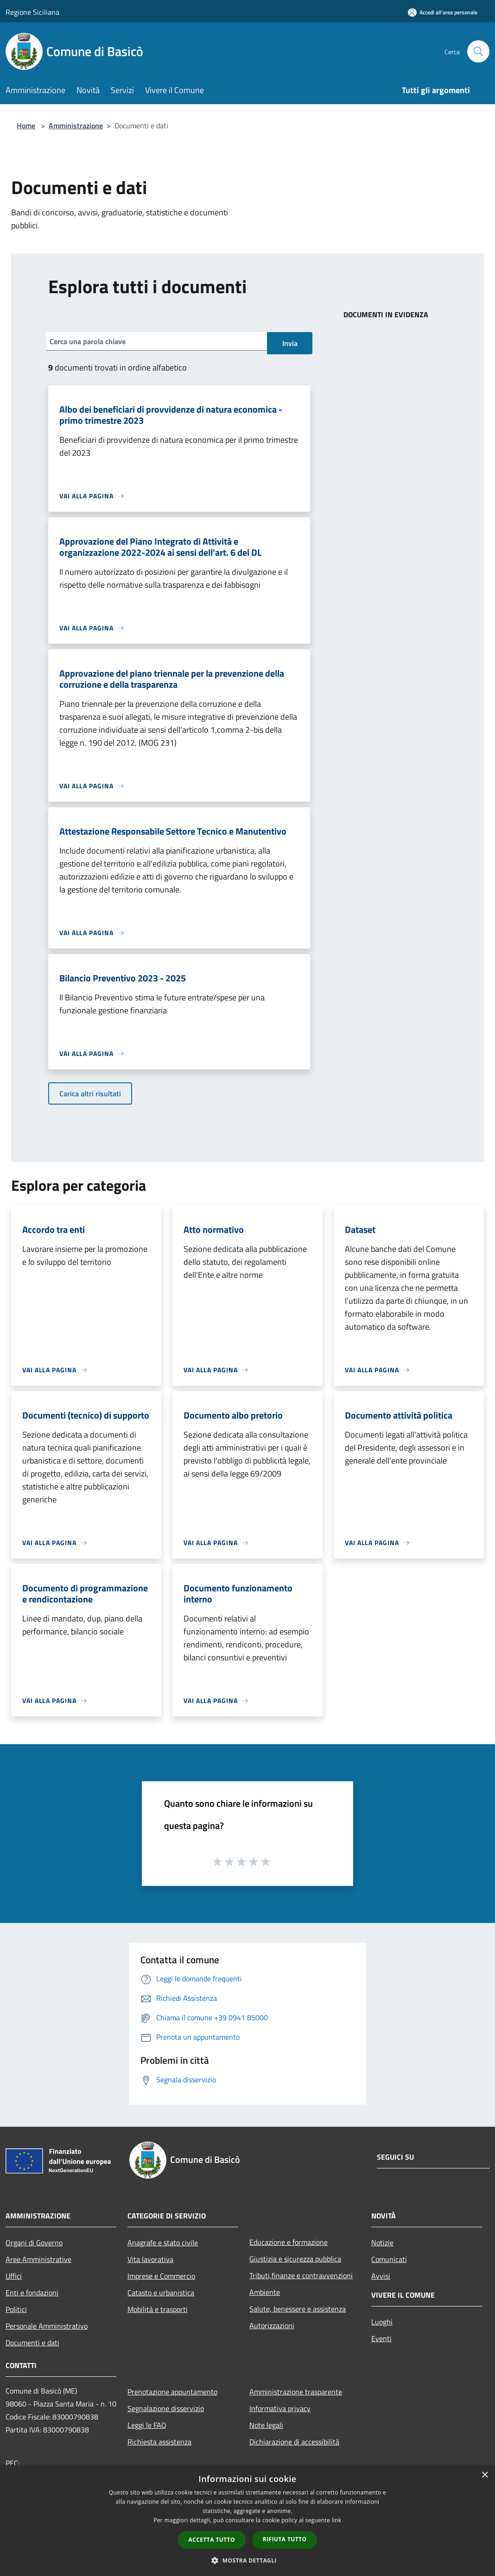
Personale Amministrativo (47, 2325)
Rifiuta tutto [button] (285, 2539)
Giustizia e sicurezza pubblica (295, 2258)
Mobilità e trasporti (157, 2309)
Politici (16, 2309)
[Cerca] (478, 51)
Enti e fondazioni (32, 2292)
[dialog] (247, 2520)
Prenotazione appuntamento (172, 2391)
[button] (247, 2560)
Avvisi (380, 2275)
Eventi (381, 2338)
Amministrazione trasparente (295, 2391)
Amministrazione (76, 125)
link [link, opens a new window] (337, 2520)
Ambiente (264, 2292)
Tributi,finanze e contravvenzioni (301, 2275)
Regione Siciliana (32, 12)
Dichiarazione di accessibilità (294, 2441)
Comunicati (389, 2259)
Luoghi (382, 2321)
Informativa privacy (280, 2408)
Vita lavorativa (150, 2259)
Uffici (14, 2275)
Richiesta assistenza (159, 2441)
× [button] (484, 2475)
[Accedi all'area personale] (442, 12)
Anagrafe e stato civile (162, 2242)
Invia (290, 343)
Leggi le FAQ (146, 2425)
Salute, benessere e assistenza (297, 2308)
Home (26, 125)
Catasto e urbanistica (160, 2292)
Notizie (382, 2242)
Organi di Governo (34, 2242)
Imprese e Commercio (161, 2275)
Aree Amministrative (38, 2259)
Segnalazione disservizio (165, 2408)
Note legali (266, 2425)
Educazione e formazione (288, 2242)
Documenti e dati (32, 2342)
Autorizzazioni (271, 2325)
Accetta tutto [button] (212, 2540)
